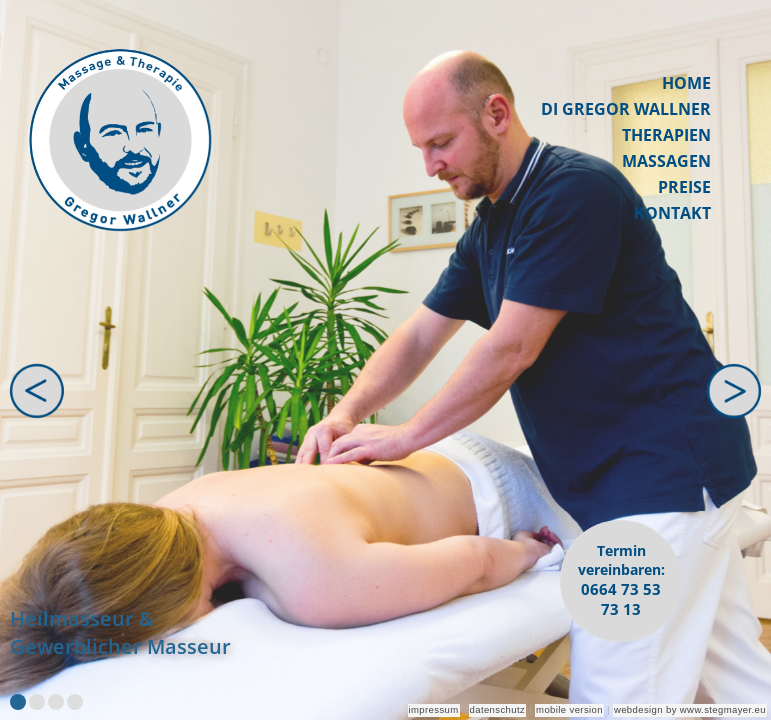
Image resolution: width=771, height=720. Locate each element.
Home (686, 83)
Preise (684, 187)
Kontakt (672, 213)
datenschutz (498, 709)
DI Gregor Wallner (626, 109)
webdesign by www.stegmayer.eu (690, 709)
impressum (434, 709)
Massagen (666, 161)
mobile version (569, 709)
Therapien (666, 135)
